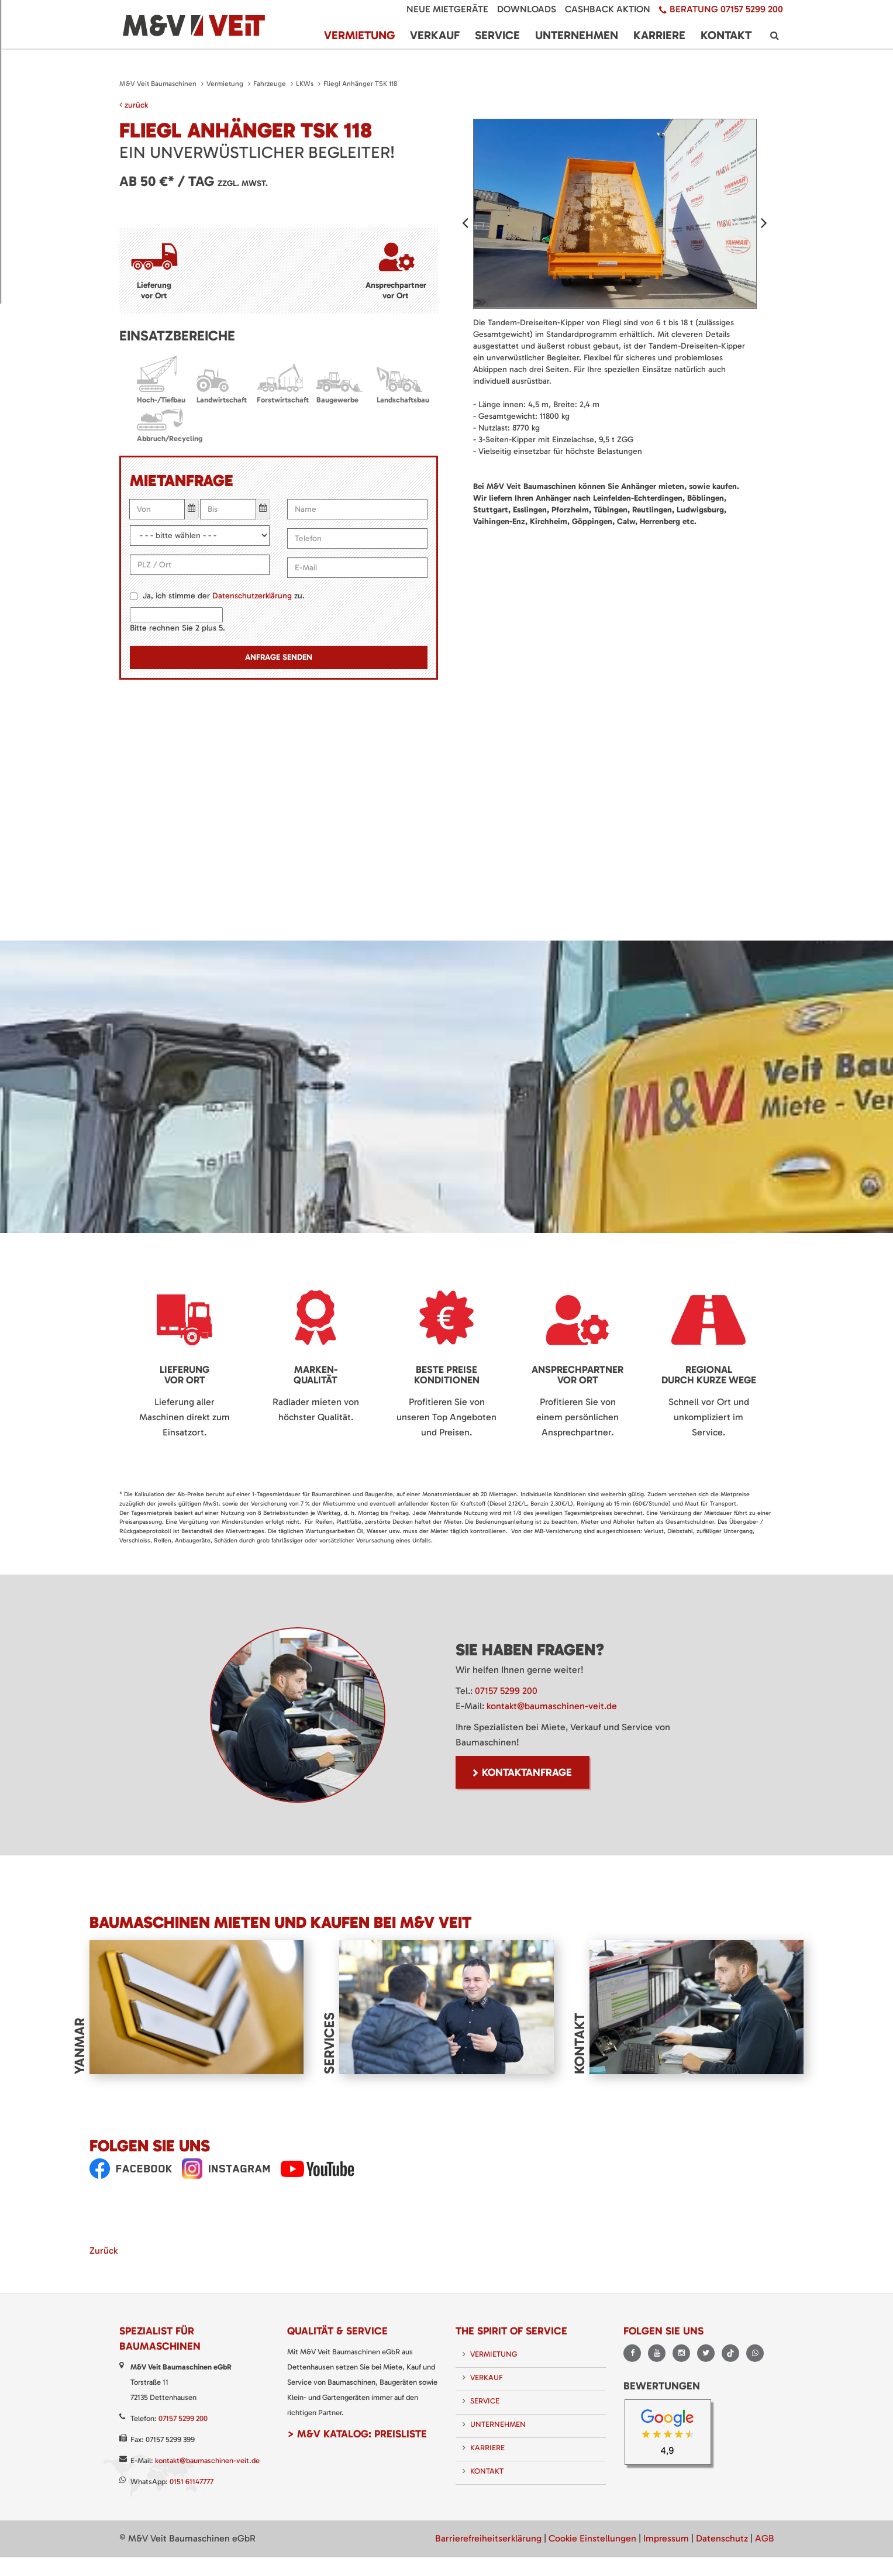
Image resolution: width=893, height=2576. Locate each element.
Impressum (666, 2538)
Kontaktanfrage (527, 1772)
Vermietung (224, 84)
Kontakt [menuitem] (726, 35)
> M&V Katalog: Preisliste (357, 2433)
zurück (133, 105)
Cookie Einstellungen (592, 2538)
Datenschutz (722, 2538)
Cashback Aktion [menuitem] (607, 9)
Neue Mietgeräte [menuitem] (447, 9)
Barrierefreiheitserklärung (488, 2538)
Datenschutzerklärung (252, 596)
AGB (764, 2538)
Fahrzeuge (269, 84)
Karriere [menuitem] (659, 35)
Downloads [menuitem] (526, 9)
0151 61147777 (191, 2481)
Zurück (103, 2250)
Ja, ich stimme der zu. (224, 596)
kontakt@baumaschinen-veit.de (552, 1705)
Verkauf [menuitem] (435, 35)
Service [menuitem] (497, 35)
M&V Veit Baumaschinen (157, 84)
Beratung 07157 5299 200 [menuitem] (726, 9)
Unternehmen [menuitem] (576, 35)
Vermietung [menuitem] (359, 35)
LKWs (304, 84)
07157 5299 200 (506, 1690)
